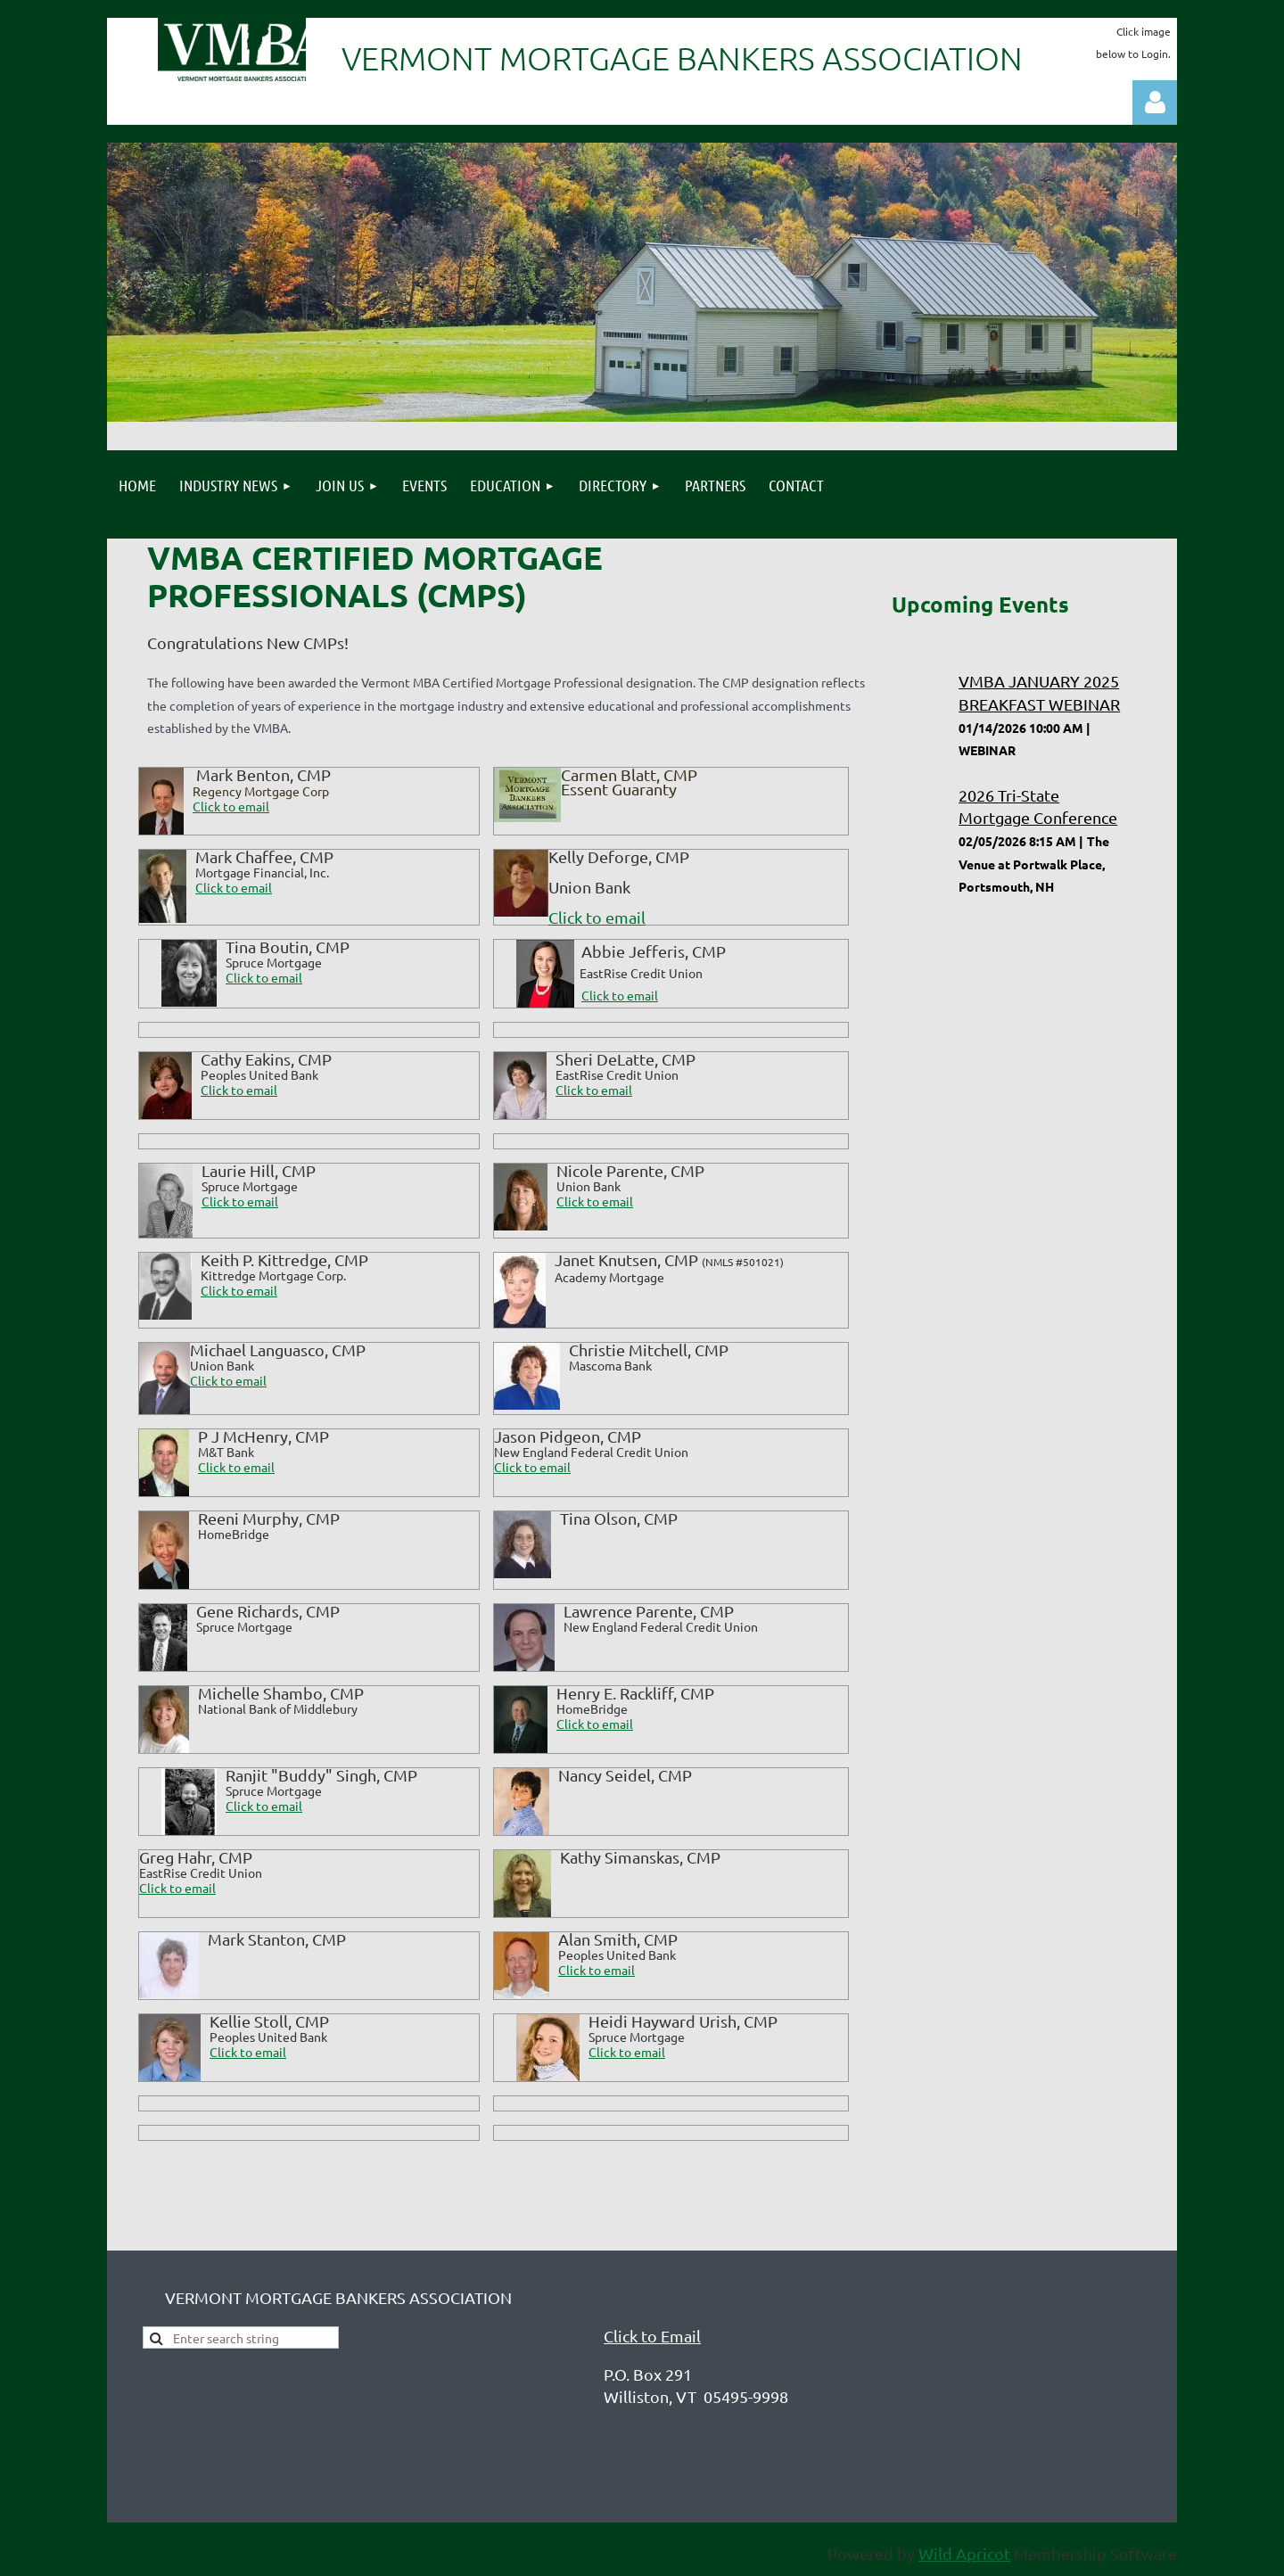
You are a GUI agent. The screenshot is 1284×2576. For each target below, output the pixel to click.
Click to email (233, 887)
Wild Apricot (964, 2553)
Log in (1154, 102)
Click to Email (652, 2335)
